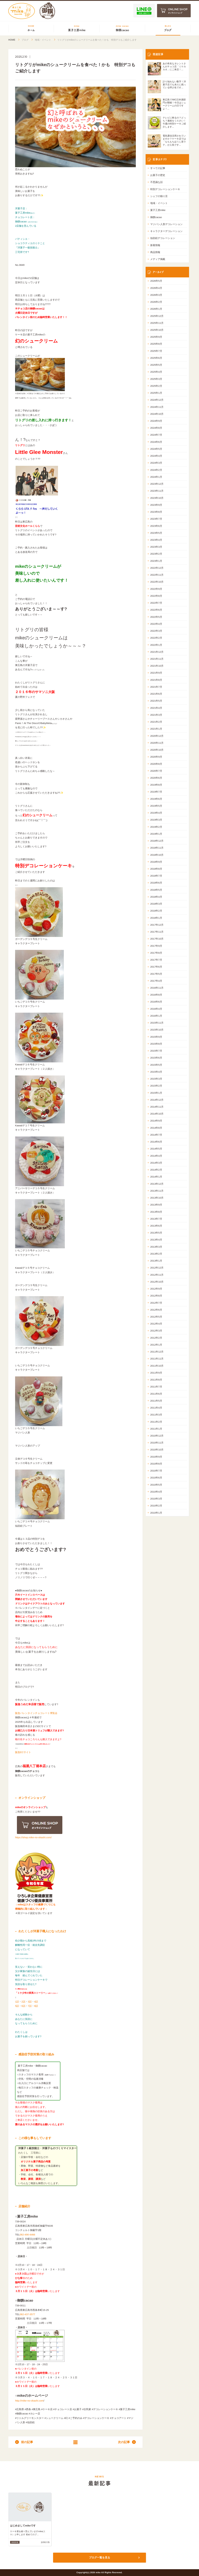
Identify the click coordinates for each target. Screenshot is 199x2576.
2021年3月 (156, 714)
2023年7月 (156, 518)
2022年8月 (156, 595)
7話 (30, 2005)
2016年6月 (156, 1001)
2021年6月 (156, 693)
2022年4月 (156, 623)
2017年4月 (156, 980)
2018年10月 (157, 854)
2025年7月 (156, 350)
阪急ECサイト (23, 1752)
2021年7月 (156, 686)
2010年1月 (156, 1512)
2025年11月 (157, 322)
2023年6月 (156, 525)
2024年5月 (156, 448)
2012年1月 (156, 1344)
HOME (11, 40)
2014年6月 (156, 1141)
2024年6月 (156, 441)
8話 (36, 2005)
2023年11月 (157, 490)
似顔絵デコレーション (162, 238)
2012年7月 (156, 1302)
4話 (36, 2001)
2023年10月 (157, 497)
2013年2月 (156, 1253)
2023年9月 (156, 504)
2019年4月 (156, 812)
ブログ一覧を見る (99, 2557)
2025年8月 (156, 343)
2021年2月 (156, 721)
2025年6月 (156, 357)
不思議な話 (156, 182)
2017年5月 (156, 973)
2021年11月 (157, 658)
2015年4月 (156, 1071)
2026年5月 (156, 280)
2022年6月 (156, 609)
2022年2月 (156, 637)
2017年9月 (156, 945)
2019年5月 (156, 805)
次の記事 (124, 2442)
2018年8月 (156, 868)
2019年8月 (156, 784)
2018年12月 (157, 840)
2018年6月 (156, 882)
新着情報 (155, 245)
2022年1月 (156, 644)
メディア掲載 (157, 259)
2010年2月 (156, 1505)
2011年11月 (157, 1358)
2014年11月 (157, 1106)
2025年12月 (157, 316)
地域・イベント (43, 39)
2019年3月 (156, 819)
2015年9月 (156, 1036)
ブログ (25, 39)
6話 (23, 2005)
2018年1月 (156, 917)
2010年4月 (156, 1491)
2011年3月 (156, 1414)
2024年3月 (156, 462)
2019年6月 (156, 798)
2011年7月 (156, 1386)
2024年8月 (156, 427)
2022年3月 (156, 630)
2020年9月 (156, 756)
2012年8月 (156, 1295)
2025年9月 (156, 336)
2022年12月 (157, 567)
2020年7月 (156, 770)
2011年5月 (156, 1400)
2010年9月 (156, 1456)
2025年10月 (157, 329)
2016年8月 (156, 994)
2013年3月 (156, 1246)
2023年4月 (156, 539)
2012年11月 (157, 1274)
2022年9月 (156, 588)
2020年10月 (157, 749)
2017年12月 (157, 924)
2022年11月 (157, 574)
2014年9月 (156, 1120)
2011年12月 (157, 1351)
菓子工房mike (158, 210)
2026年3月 (156, 294)
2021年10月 (157, 665)
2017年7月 (156, 959)
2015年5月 (156, 1064)
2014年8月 (156, 1127)
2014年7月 (156, 1134)
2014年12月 (157, 1099)
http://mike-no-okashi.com (29, 2400)
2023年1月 (156, 560)
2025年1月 (156, 392)
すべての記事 (157, 168)
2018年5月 (156, 889)
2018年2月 (156, 910)
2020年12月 (157, 735)
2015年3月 (156, 1078)
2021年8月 (156, 679)
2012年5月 (156, 1316)
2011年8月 (156, 1379)
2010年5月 (156, 1484)
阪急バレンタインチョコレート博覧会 (36, 1713)
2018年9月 (156, 861)
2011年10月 (157, 1365)
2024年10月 (157, 413)
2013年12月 (157, 1183)
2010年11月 (157, 1442)
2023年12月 (157, 483)
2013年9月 (156, 1204)
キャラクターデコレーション (166, 231)
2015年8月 (156, 1043)
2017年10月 (157, 938)
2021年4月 (156, 707)
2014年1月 (156, 1176)
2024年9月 (156, 420)
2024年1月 (156, 476)
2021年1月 (156, 728)
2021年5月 (156, 700)
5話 (17, 2005)
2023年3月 (156, 546)
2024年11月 (157, 406)
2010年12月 (157, 1435)
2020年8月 (156, 763)
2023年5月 (156, 532)
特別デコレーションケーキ (165, 189)
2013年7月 (156, 1218)
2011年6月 (156, 1393)
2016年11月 (157, 987)
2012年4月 (156, 1323)
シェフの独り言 (159, 196)
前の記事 (27, 2442)
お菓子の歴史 (157, 175)
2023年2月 (156, 553)
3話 (30, 2001)
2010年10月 (157, 1449)
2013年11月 (157, 1190)
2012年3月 (156, 1330)
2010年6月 (156, 1477)
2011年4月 (156, 1407)
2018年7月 (156, 875)
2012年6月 (156, 1309)
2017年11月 (157, 931)
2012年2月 (156, 1337)
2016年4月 (156, 1008)
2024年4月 (156, 455)
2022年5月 (156, 616)
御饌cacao (156, 217)
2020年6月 (156, 777)
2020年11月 (157, 742)
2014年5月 (156, 1148)
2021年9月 (156, 672)
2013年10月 (157, 1197)
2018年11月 (157, 847)
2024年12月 (157, 399)
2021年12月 (157, 651)
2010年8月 (156, 1463)
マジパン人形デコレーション (166, 224)
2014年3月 (156, 1162)
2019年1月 (156, 833)
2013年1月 (156, 1260)
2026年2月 (156, 301)
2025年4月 (156, 371)
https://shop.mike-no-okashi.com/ (33, 1837)
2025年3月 (156, 378)
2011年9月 (156, 1372)
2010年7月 (156, 1470)
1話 (17, 2001)
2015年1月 (156, 1092)
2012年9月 (156, 1288)
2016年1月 (156, 1015)
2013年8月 (156, 1211)
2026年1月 (156, 308)
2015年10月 (157, 1029)
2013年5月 (156, 1232)
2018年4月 (156, 896)
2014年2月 (156, 1169)
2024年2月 (156, 469)
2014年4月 (156, 1155)
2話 (23, 2001)
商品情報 (155, 252)
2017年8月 (156, 952)
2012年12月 (157, 1267)
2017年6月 (156, 966)
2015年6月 (156, 1057)
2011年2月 (156, 1421)
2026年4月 (156, 288)
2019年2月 (156, 826)
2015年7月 (156, 1050)
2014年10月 (157, 1113)
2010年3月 (156, 1498)
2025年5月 (156, 364)
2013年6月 (156, 1225)
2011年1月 (156, 1428)
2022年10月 (157, 581)
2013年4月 (156, 1239)
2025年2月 (156, 385)
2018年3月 (156, 903)
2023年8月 (156, 511)
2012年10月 (157, 1281)
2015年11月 (157, 1022)
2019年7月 (156, 791)
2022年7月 (156, 602)
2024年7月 (156, 434)
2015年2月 (156, 1085)
